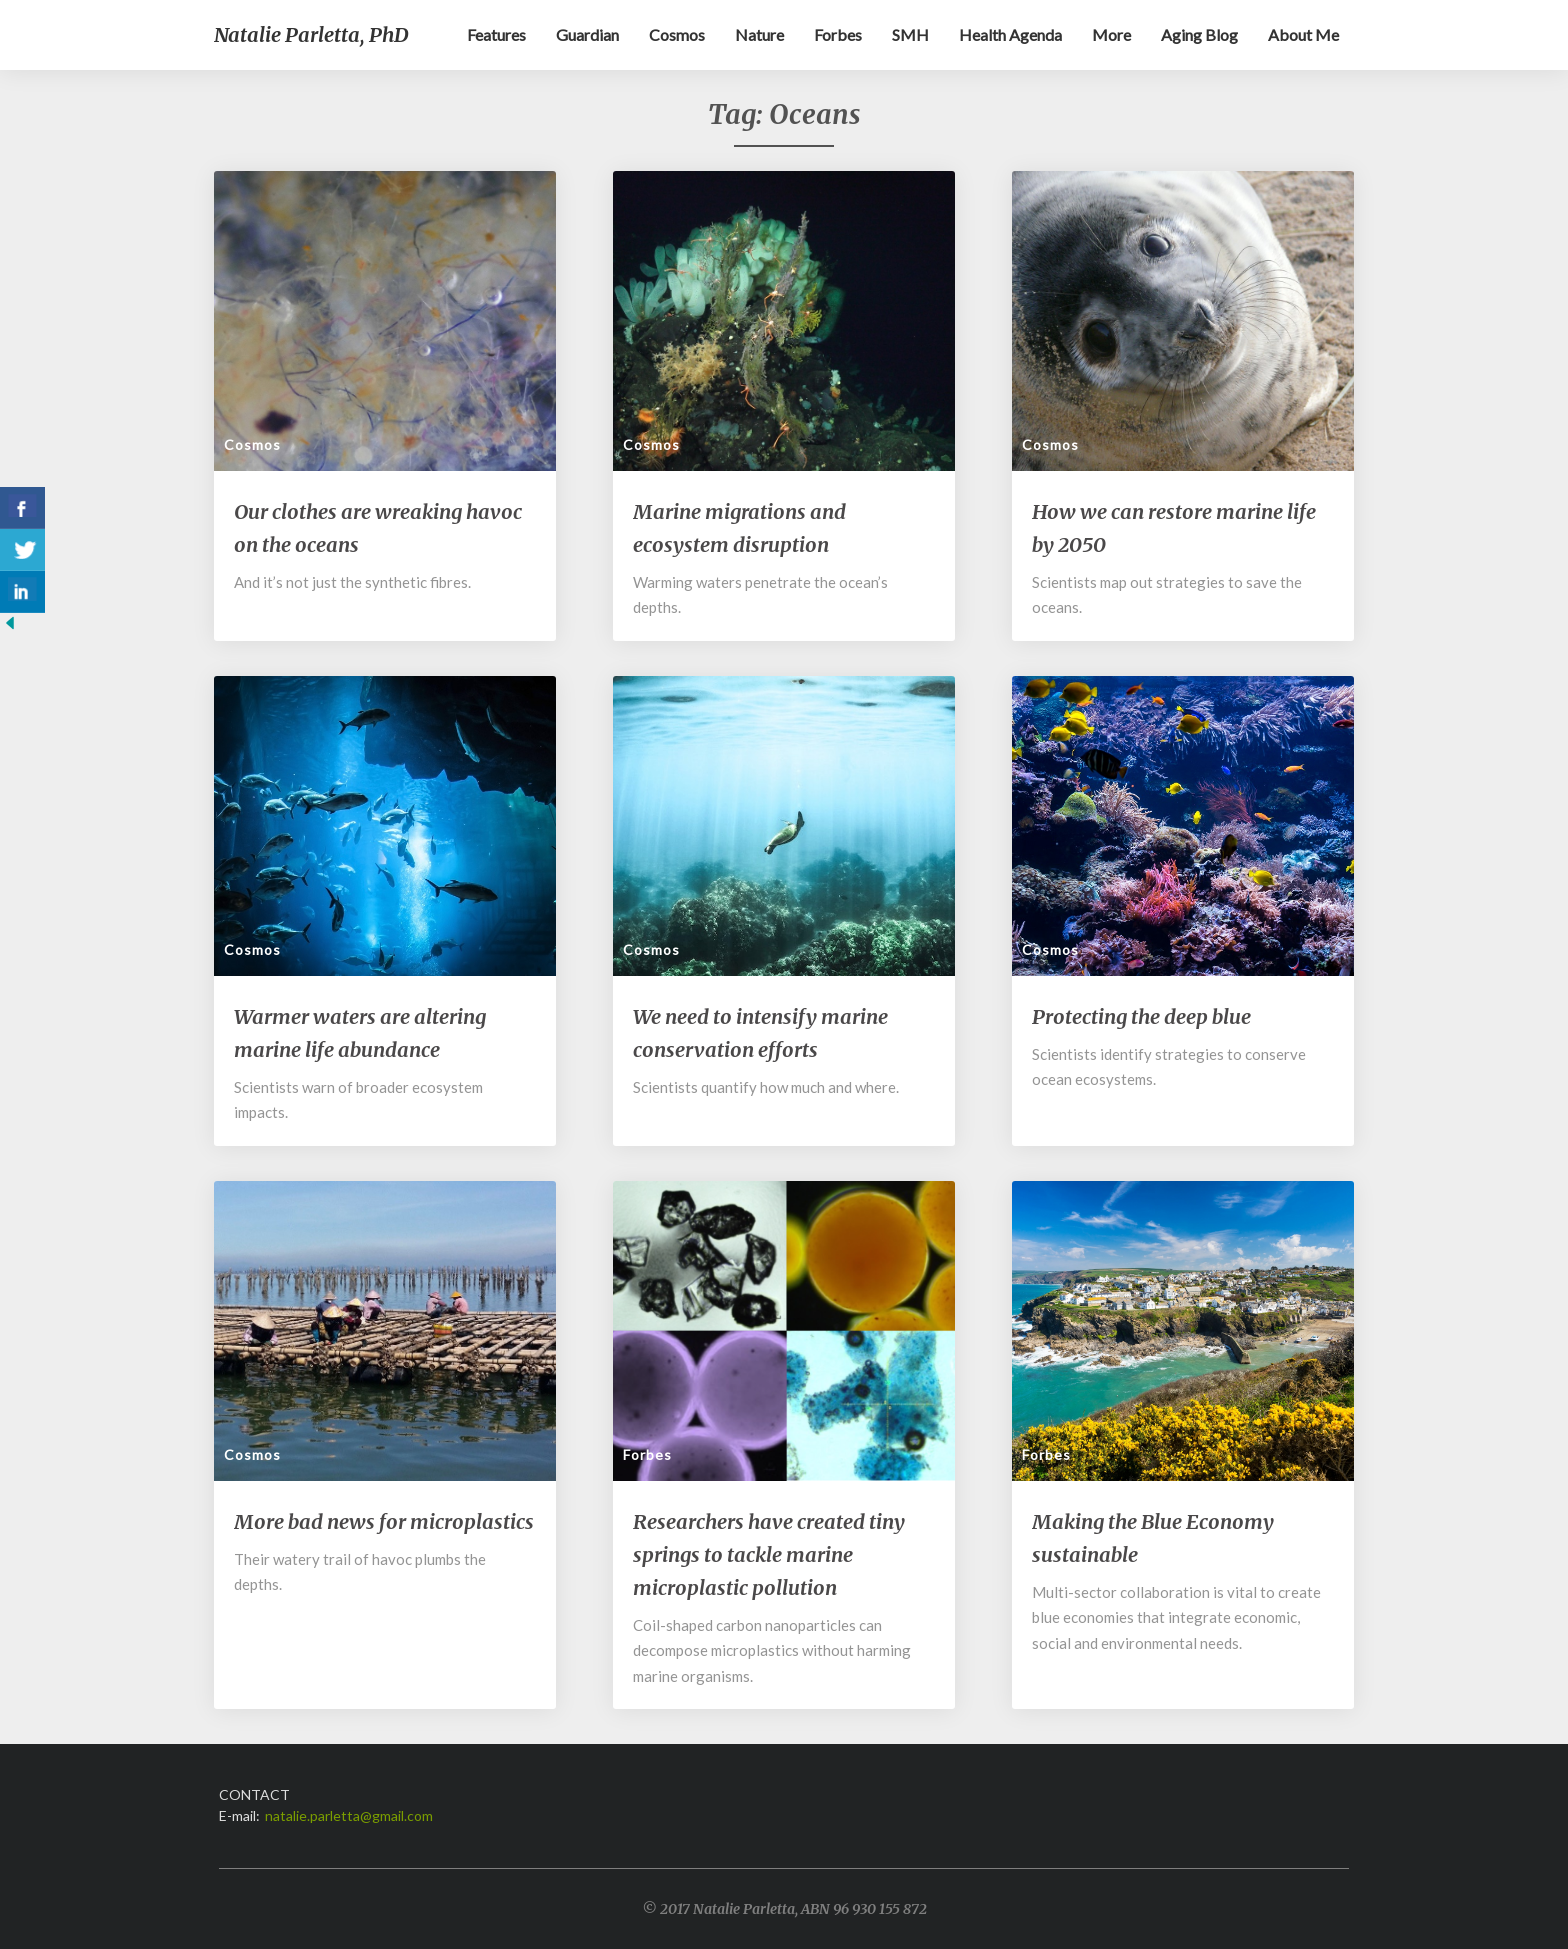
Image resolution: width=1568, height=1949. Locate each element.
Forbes (838, 34)
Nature (759, 34)
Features (496, 34)
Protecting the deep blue (1141, 1016)
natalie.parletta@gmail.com (349, 1815)
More (1111, 34)
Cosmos (677, 34)
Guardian (587, 34)
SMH (910, 34)
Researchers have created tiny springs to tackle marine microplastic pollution (769, 1554)
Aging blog (1199, 34)
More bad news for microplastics (384, 1521)
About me (1303, 34)
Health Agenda (1010, 34)
